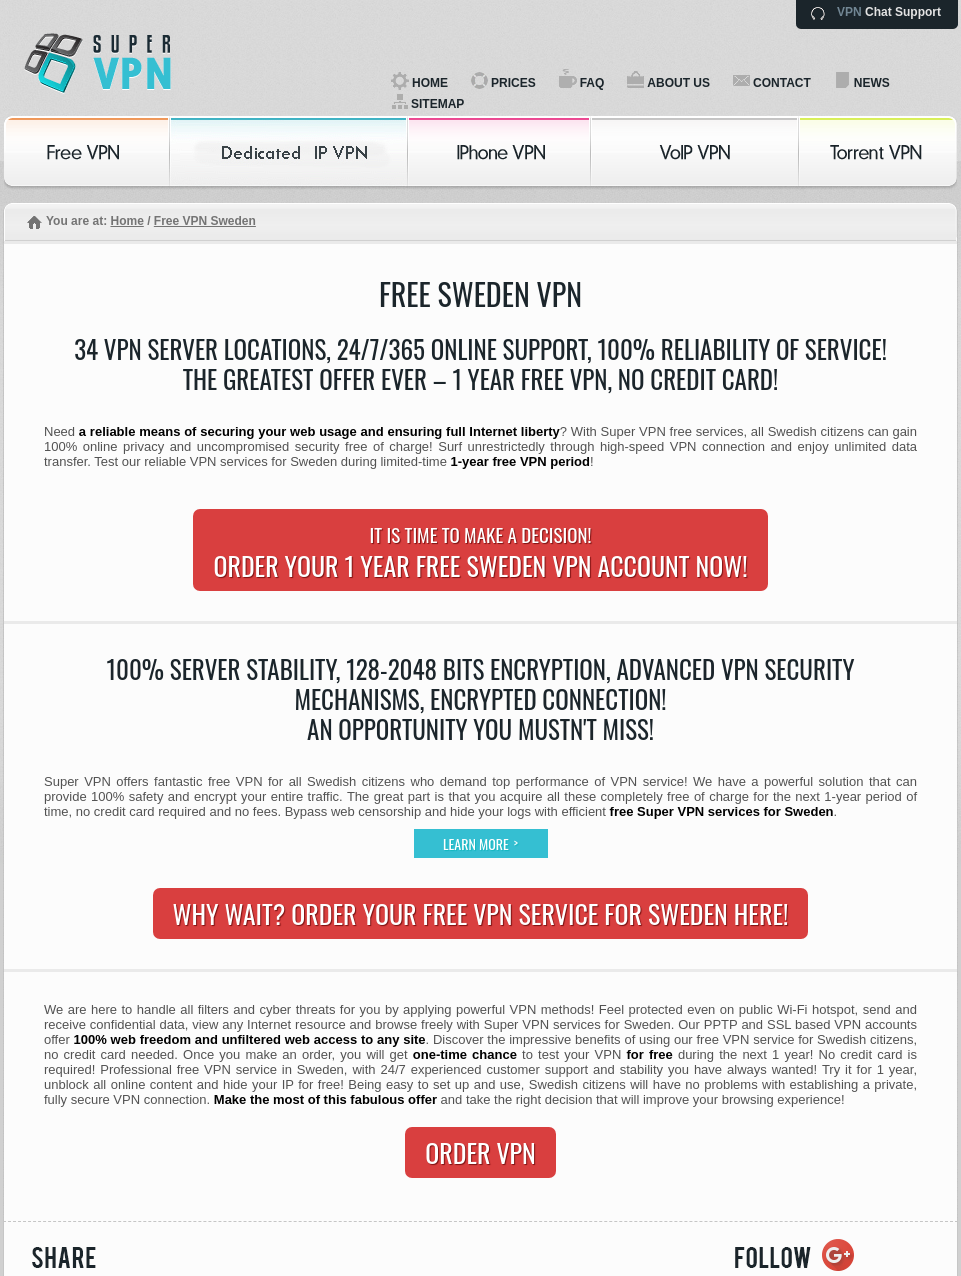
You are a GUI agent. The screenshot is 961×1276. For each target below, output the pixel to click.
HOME (430, 83)
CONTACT (782, 83)
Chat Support (889, 12)
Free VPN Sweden (205, 221)
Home (126, 221)
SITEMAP (437, 104)
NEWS (872, 83)
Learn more (480, 843)
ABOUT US (678, 83)
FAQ (592, 83)
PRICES (513, 83)
